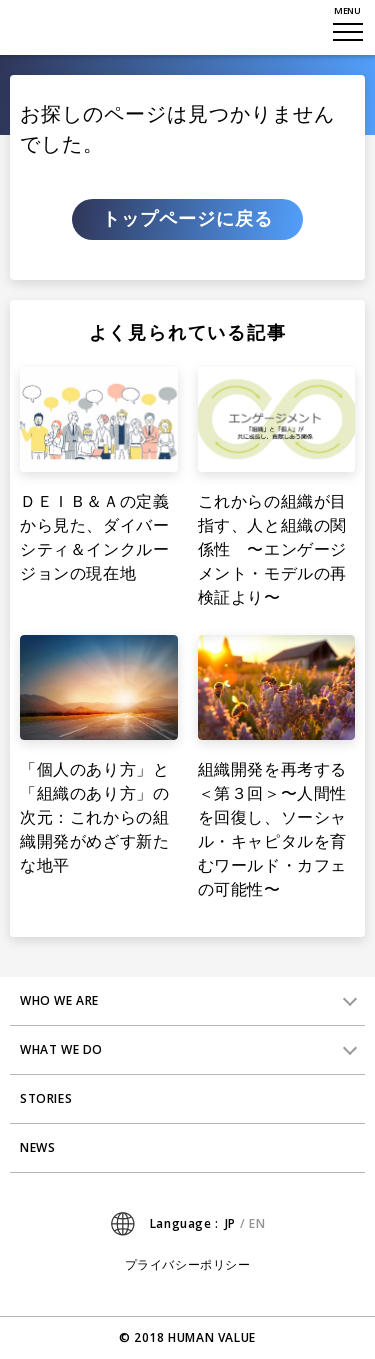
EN (257, 1223)
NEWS (37, 1147)
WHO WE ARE (59, 1000)
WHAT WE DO (61, 1049)
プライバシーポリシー (188, 1265)
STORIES (46, 1098)
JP (230, 1223)
